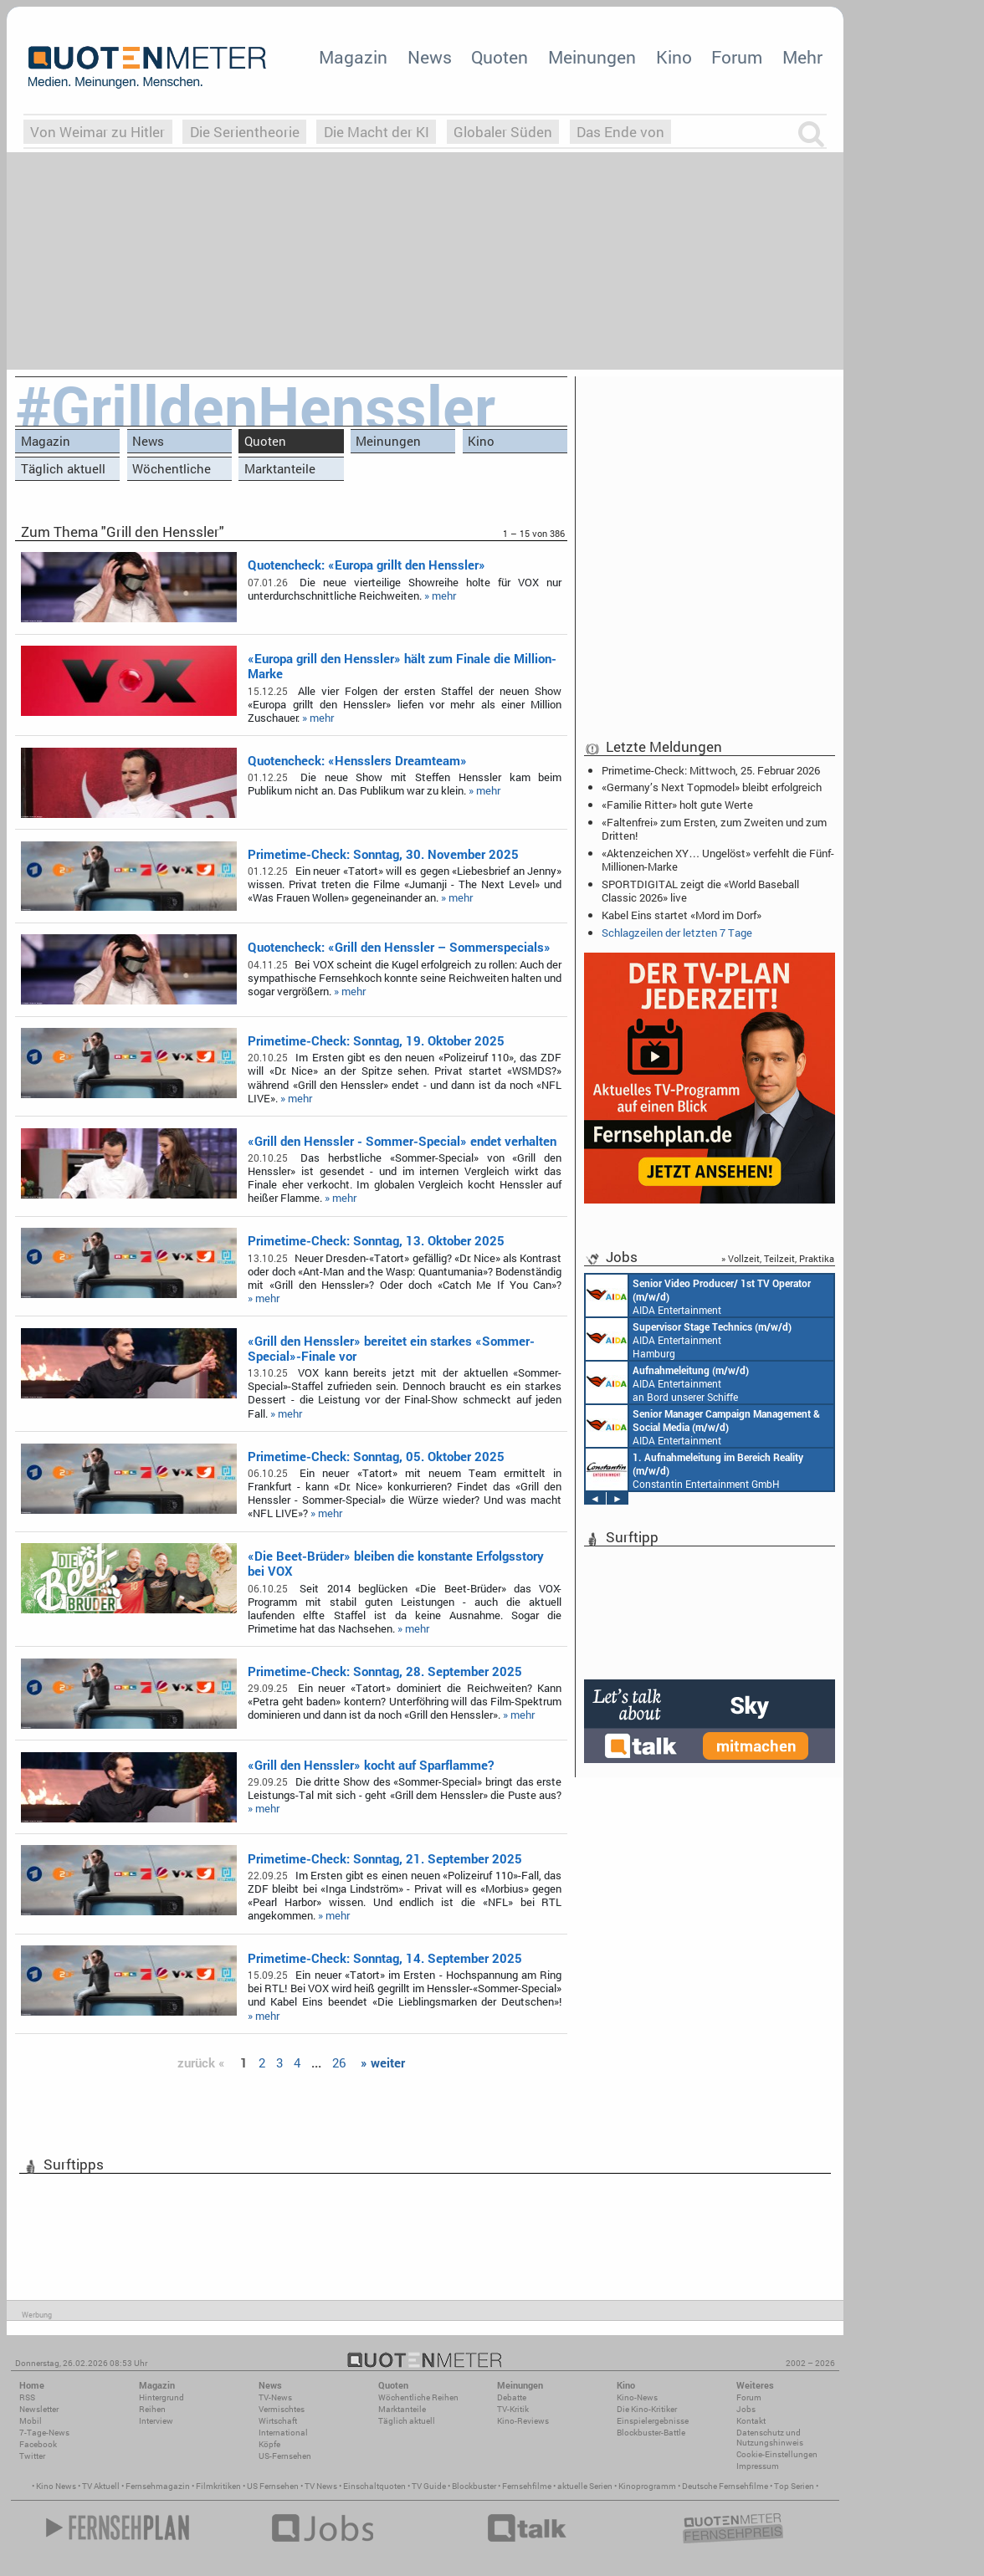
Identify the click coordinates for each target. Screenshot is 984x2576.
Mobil (30, 2420)
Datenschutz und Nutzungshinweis (769, 2437)
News (429, 57)
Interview (156, 2420)
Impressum (757, 2466)
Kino (674, 57)
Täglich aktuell (63, 468)
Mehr (802, 57)
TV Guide (429, 2486)
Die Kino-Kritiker (647, 2409)
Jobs (746, 2409)
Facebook (38, 2444)
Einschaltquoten (374, 2486)
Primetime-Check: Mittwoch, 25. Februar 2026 (711, 770)
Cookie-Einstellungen (776, 2454)
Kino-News (637, 2397)
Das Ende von (620, 131)
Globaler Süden (503, 131)
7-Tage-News (44, 2432)
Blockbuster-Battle (651, 2432)
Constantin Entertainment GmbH (694, 1469)
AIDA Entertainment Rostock (703, 1426)
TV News (321, 2486)
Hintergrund (161, 2397)
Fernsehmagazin (158, 2486)
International (283, 2432)
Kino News (56, 2486)
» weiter (383, 2062)
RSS (27, 2397)
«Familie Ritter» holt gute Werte (677, 804)
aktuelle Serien (584, 2486)
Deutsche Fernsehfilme (725, 2486)
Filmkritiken (218, 2486)
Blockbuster (474, 2486)
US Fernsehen (273, 2486)
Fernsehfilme (526, 2486)
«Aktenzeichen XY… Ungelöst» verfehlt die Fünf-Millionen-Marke (718, 860)
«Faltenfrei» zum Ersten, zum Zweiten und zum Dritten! (714, 829)
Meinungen (592, 57)
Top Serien (794, 2486)
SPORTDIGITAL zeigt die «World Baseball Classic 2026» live (700, 891)
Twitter (32, 2456)
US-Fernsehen (285, 2456)
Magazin (353, 57)
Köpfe (269, 2444)
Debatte (511, 2397)
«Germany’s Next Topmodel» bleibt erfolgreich (712, 787)
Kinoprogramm (647, 2486)
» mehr (440, 595)
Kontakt (751, 2420)
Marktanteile (279, 468)
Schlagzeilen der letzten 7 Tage (677, 932)
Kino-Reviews (523, 2420)
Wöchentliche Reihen (171, 470)
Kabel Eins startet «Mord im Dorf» (681, 915)
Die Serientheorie (245, 131)
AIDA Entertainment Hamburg (689, 1339)
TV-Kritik (513, 2409)
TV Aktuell (101, 2486)
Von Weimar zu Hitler (97, 131)
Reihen (152, 2409)
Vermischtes (282, 2409)
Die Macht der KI (376, 131)
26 (339, 2062)
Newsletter (39, 2409)
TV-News (275, 2397)
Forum (736, 57)
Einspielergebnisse (653, 2420)
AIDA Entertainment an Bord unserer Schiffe (698, 1295)
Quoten (499, 57)
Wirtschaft (278, 2420)
